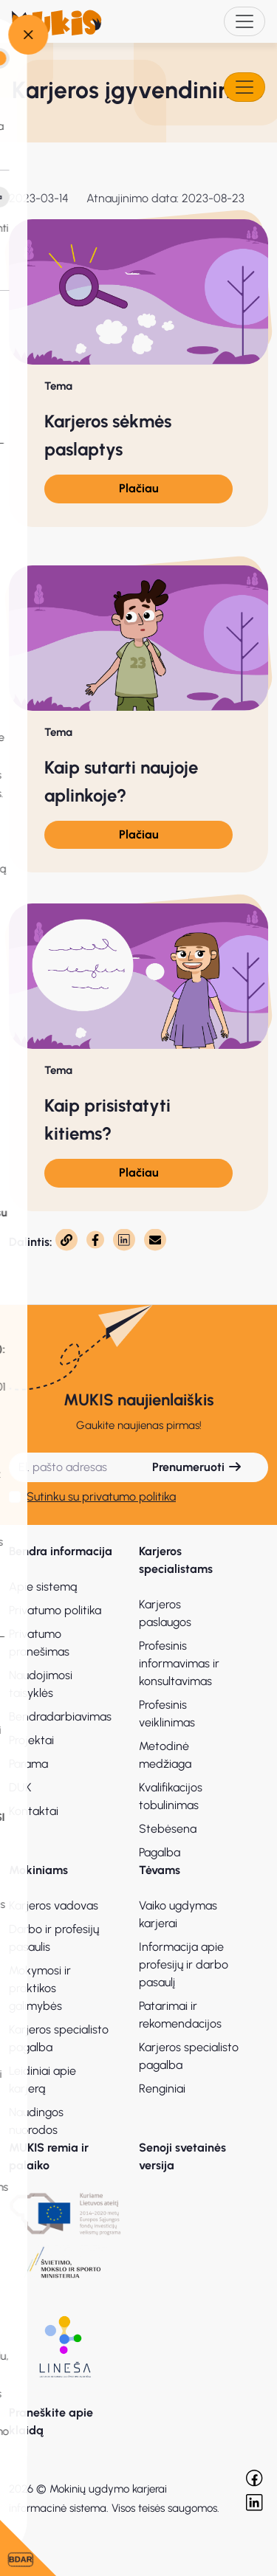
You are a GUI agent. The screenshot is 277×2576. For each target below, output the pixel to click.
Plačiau (139, 488)
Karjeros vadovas (53, 1905)
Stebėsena (167, 1829)
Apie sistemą (43, 1587)
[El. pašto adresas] (68, 1467)
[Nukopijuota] (66, 1240)
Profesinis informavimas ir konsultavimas (179, 1663)
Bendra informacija (60, 1551)
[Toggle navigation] (244, 21)
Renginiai (162, 2088)
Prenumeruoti (197, 1467)
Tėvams (159, 1870)
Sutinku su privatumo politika (101, 1497)
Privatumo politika (55, 1610)
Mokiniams (38, 1870)
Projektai (31, 1740)
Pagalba (159, 1852)
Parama (28, 1764)
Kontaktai (33, 1811)
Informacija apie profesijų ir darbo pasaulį (183, 1964)
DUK (20, 1787)
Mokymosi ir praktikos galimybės (40, 1988)
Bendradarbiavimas (60, 1716)
